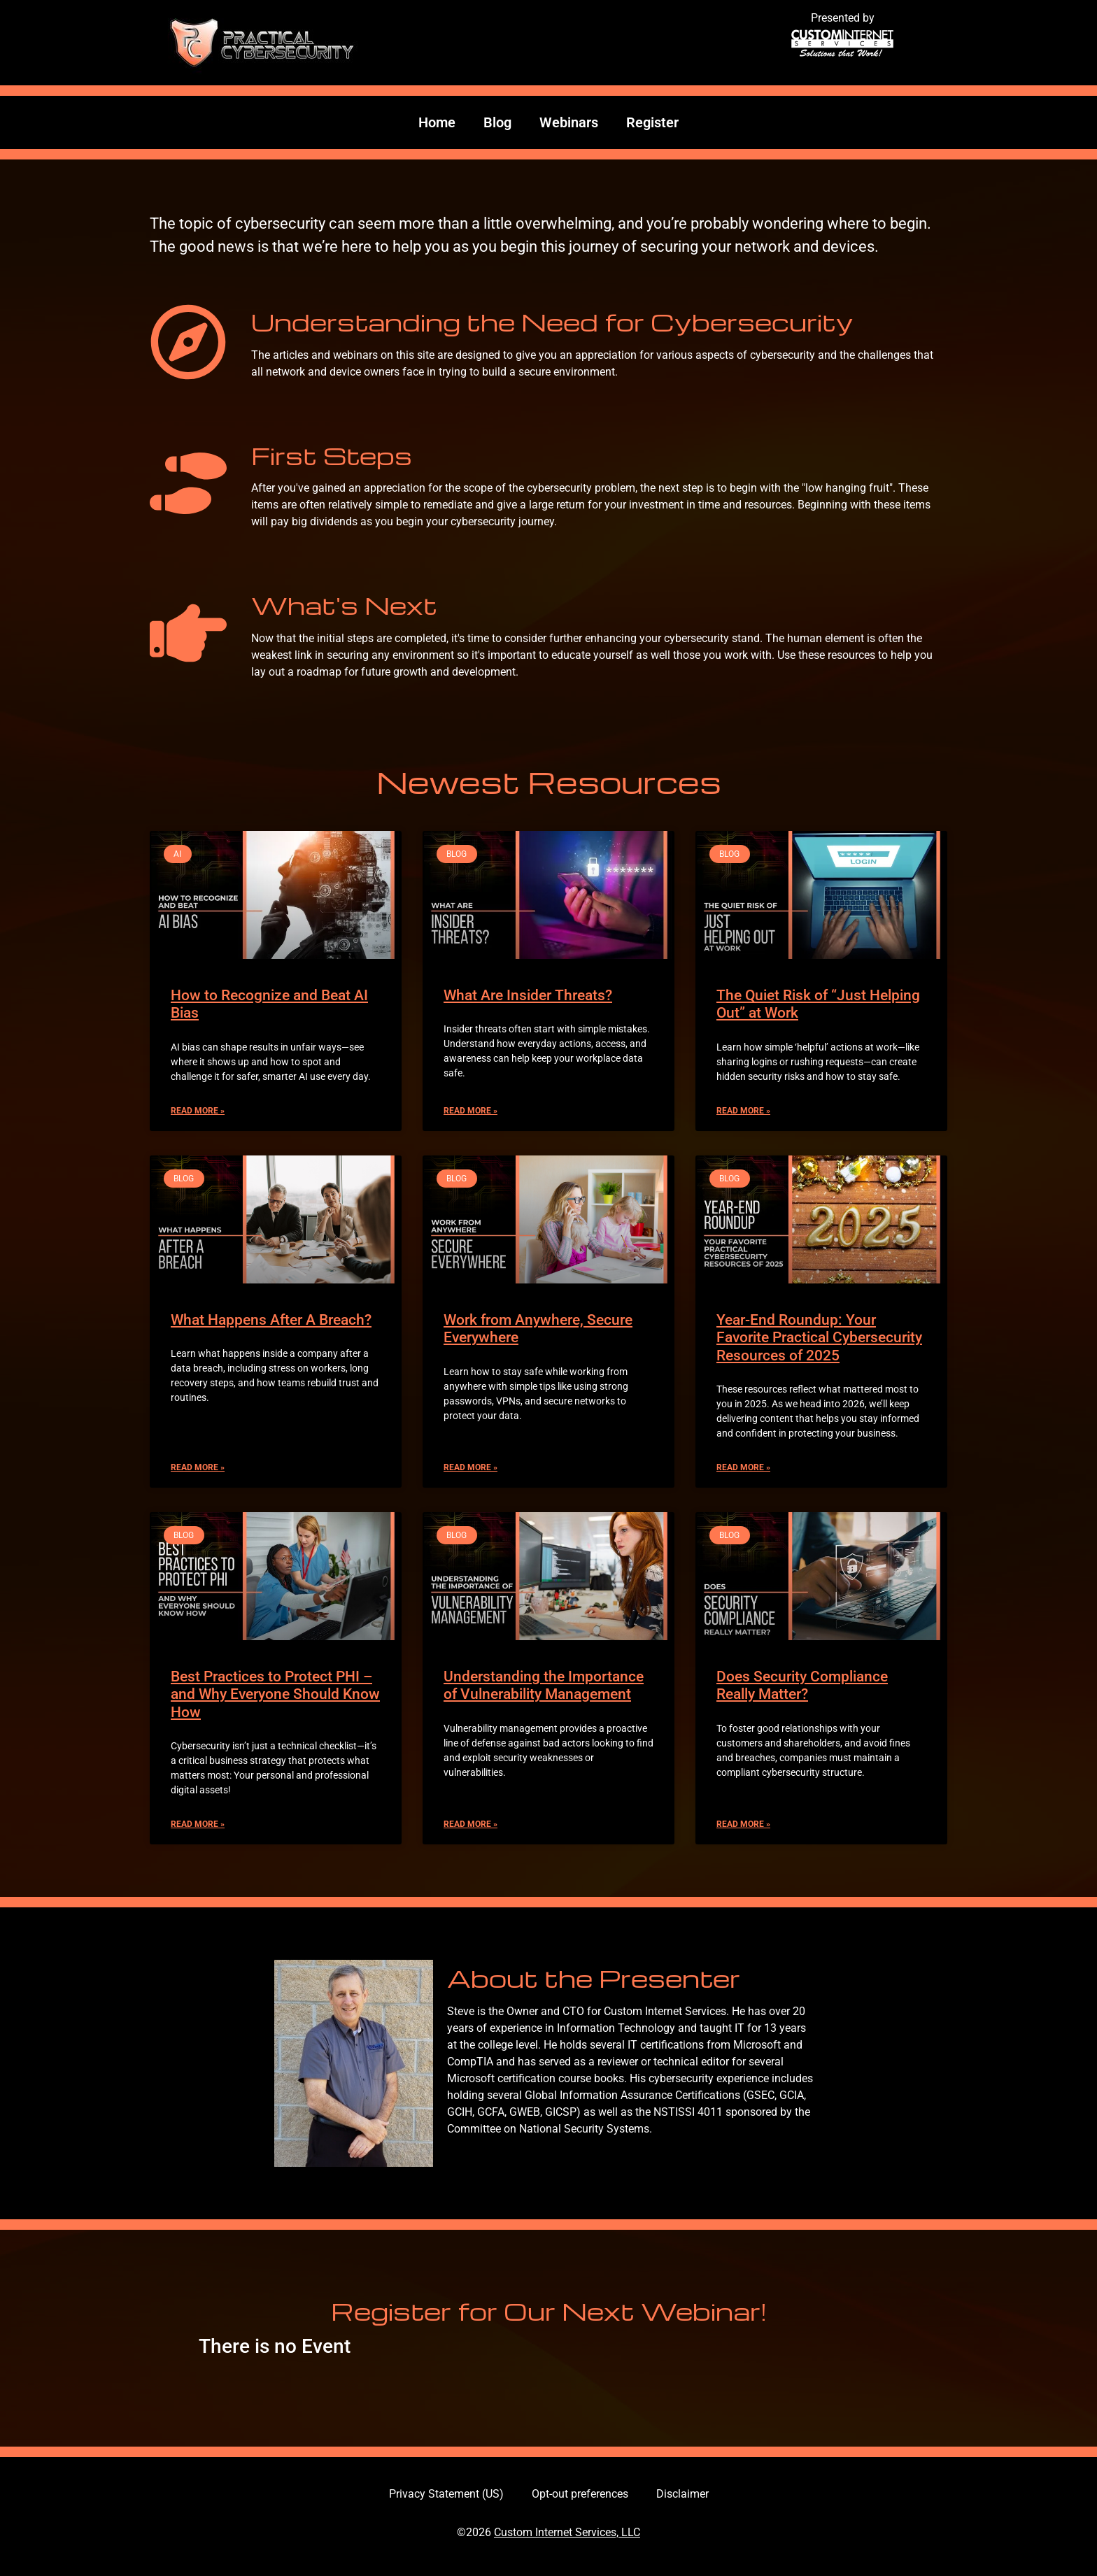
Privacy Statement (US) (446, 2493)
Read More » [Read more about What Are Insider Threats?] (470, 1111)
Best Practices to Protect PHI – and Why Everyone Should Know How (275, 1694)
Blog (497, 122)
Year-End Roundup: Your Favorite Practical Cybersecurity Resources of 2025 (819, 1337)
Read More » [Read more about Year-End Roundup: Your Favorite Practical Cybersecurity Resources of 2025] (743, 1467)
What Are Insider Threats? (528, 995)
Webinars (568, 122)
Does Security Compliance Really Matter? (802, 1685)
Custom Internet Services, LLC (567, 2532)
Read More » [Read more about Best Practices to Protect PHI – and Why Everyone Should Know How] (198, 1824)
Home (436, 122)
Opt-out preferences (580, 2493)
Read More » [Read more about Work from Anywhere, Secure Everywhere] (470, 1467)
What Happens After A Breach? (271, 1319)
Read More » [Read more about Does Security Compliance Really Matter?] (743, 1824)
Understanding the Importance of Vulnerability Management (544, 1685)
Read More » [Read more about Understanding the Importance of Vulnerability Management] (470, 1824)
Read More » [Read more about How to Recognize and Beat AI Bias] (198, 1111)
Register (652, 122)
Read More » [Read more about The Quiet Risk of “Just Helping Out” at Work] (743, 1111)
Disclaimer (682, 2493)
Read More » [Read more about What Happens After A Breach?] (198, 1467)
